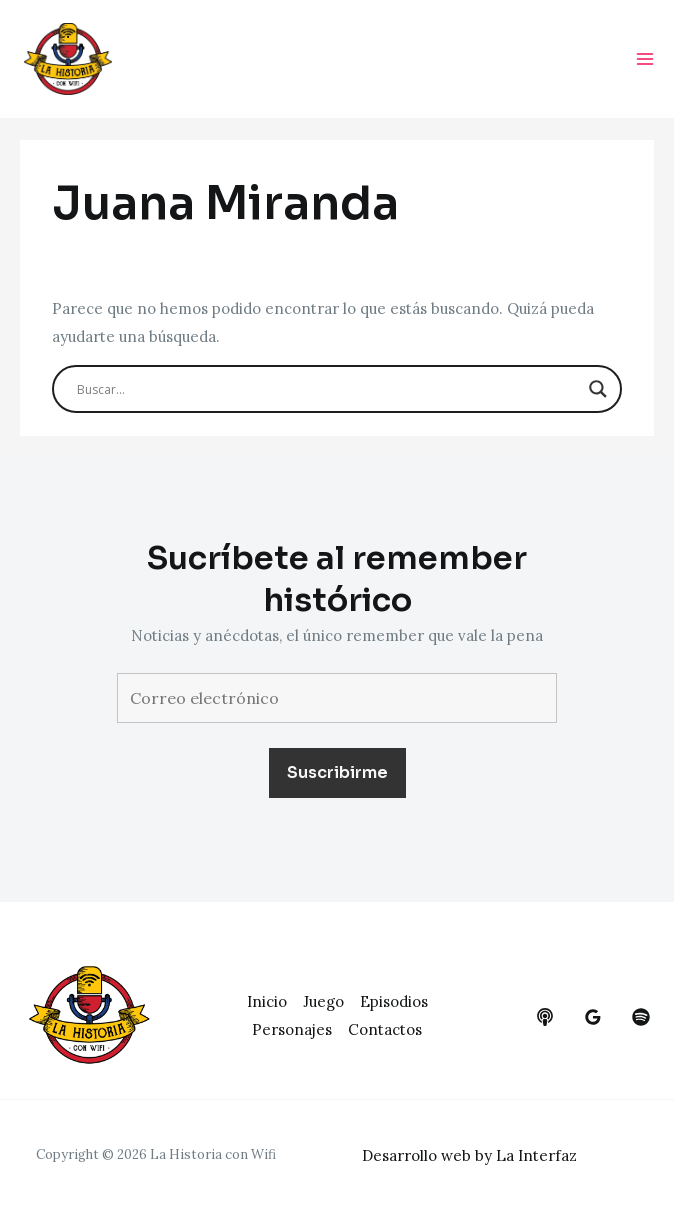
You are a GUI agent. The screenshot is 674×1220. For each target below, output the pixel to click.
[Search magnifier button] (598, 389)
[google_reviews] (593, 1017)
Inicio (267, 1001)
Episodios (394, 1001)
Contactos (385, 1029)
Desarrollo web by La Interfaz (469, 1155)
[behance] (545, 1017)
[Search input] (328, 389)
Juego (323, 1001)
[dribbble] (641, 1017)
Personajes (292, 1029)
